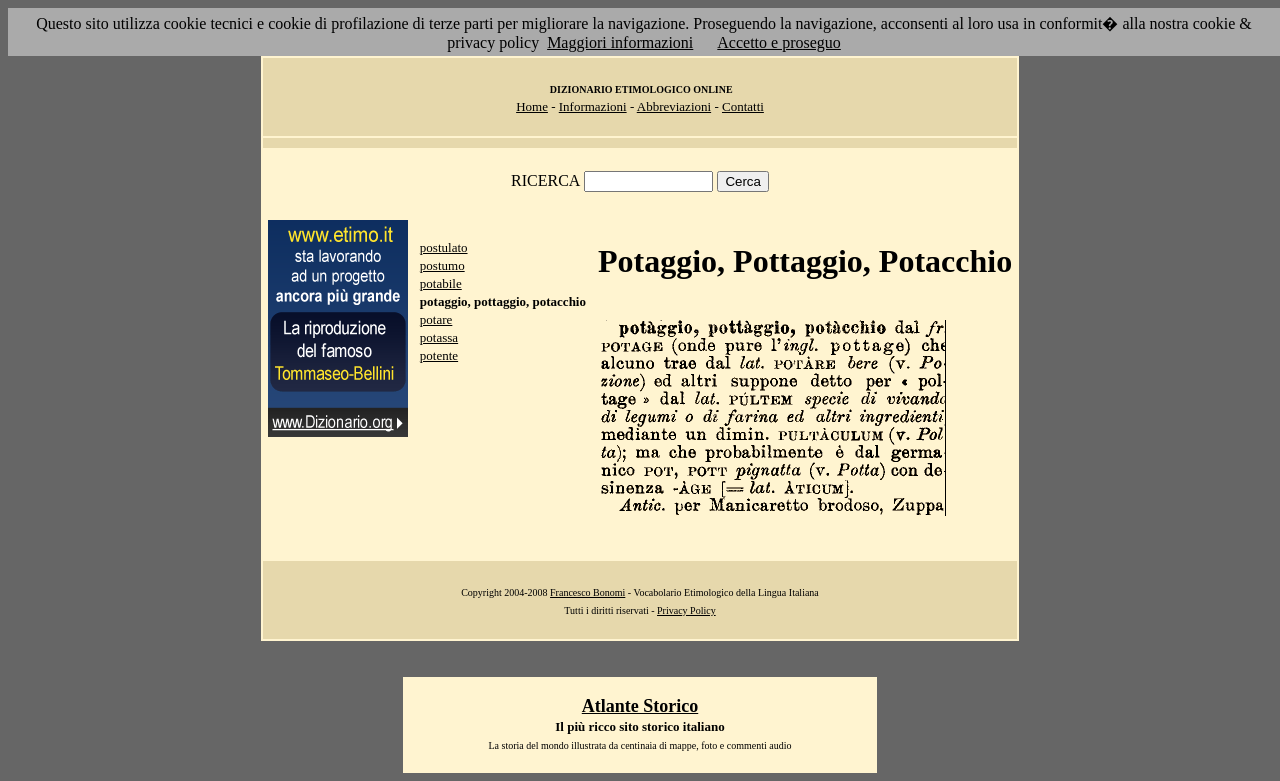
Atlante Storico (640, 706)
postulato (444, 247)
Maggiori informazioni (620, 42)
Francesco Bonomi (587, 592)
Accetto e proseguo (779, 42)
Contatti (743, 106)
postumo (442, 265)
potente (439, 355)
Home (532, 106)
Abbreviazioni (674, 106)
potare (436, 319)
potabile (441, 283)
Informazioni (593, 106)
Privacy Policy (686, 610)
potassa (439, 337)
